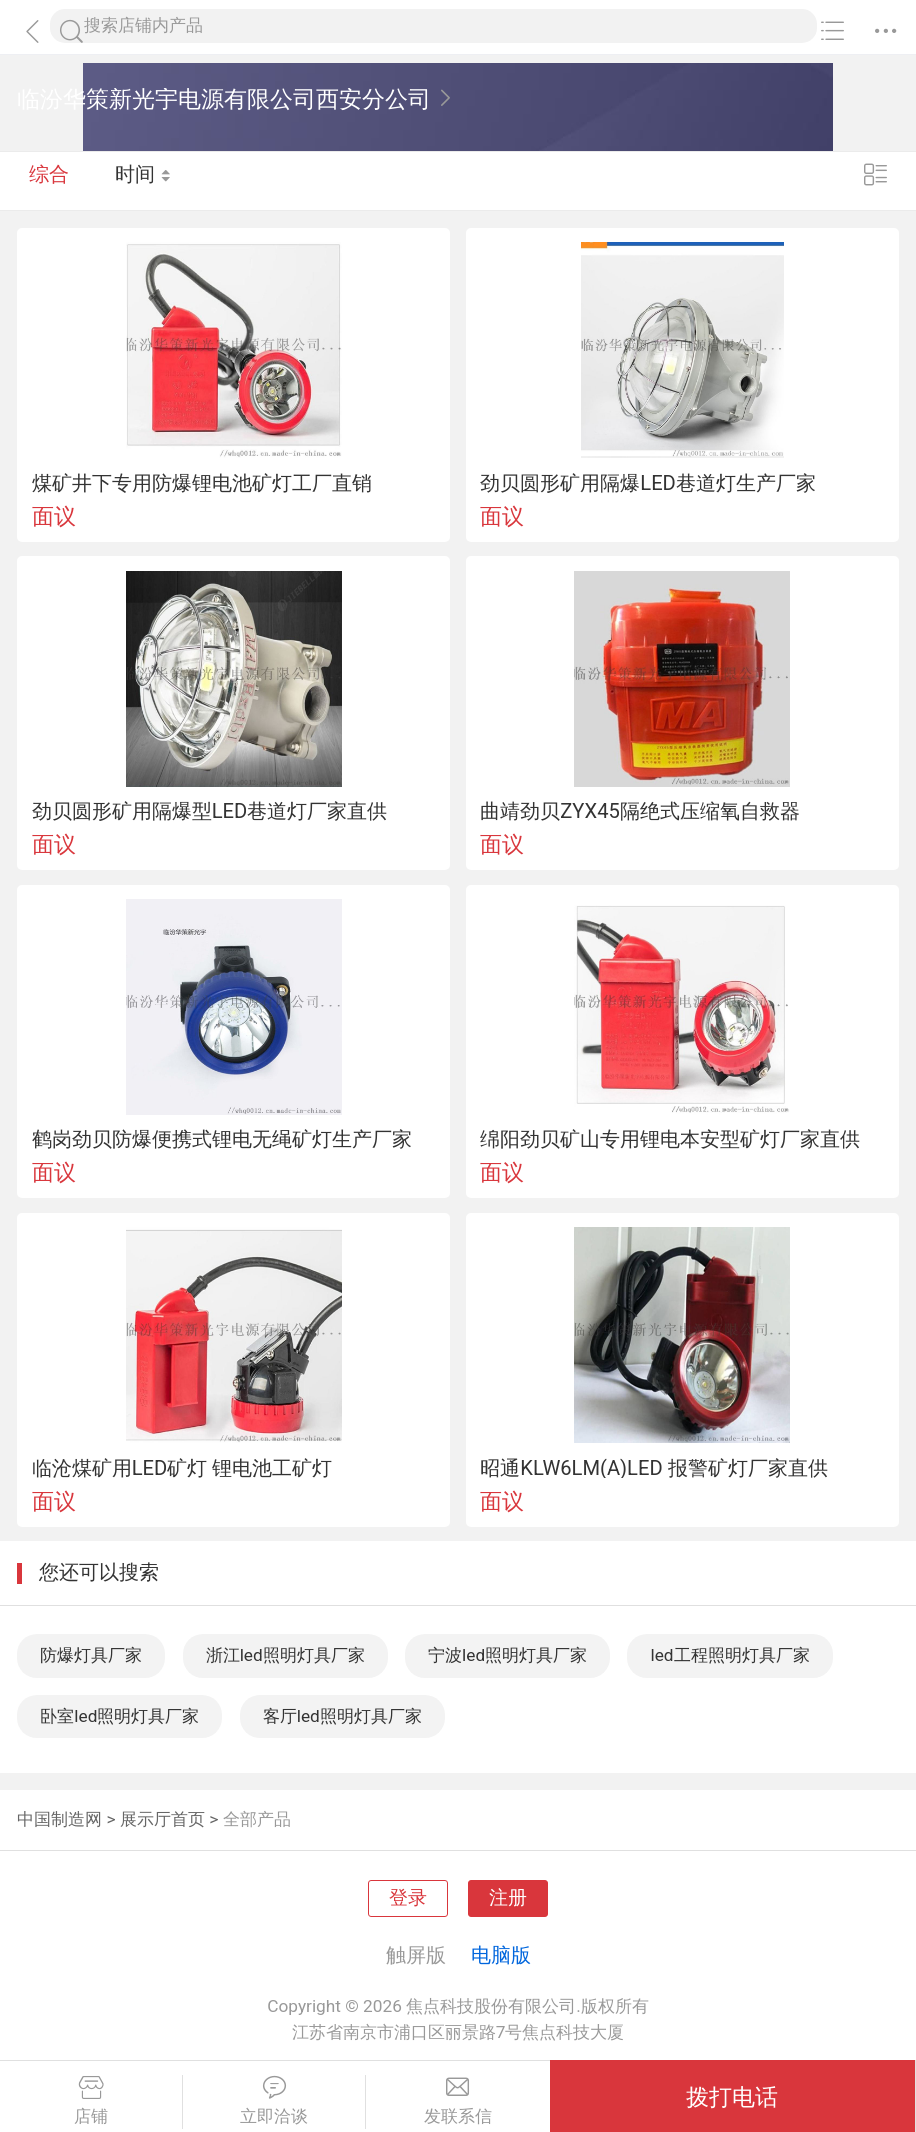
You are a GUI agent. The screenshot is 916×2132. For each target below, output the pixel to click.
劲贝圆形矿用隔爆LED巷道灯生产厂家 (648, 483)
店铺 (91, 2101)
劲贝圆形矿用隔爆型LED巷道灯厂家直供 (210, 811)
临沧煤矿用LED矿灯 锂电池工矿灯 (182, 1468)
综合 (49, 180)
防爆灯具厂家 (91, 1655)
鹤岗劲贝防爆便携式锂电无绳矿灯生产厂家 (222, 1139)
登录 (408, 1898)
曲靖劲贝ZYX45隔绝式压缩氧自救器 (640, 811)
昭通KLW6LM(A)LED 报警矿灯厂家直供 (653, 1468)
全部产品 (257, 1819)
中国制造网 (59, 1819)
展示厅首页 (162, 1819)
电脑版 (501, 1955)
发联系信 (457, 2101)
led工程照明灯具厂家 (729, 1655)
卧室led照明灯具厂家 (119, 1716)
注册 (508, 1898)
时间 (144, 180)
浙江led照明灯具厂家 (285, 1655)
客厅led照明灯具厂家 (342, 1716)
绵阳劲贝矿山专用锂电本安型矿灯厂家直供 (670, 1139)
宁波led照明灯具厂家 (507, 1655)
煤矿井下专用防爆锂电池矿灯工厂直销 (202, 483)
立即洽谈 (274, 2101)
